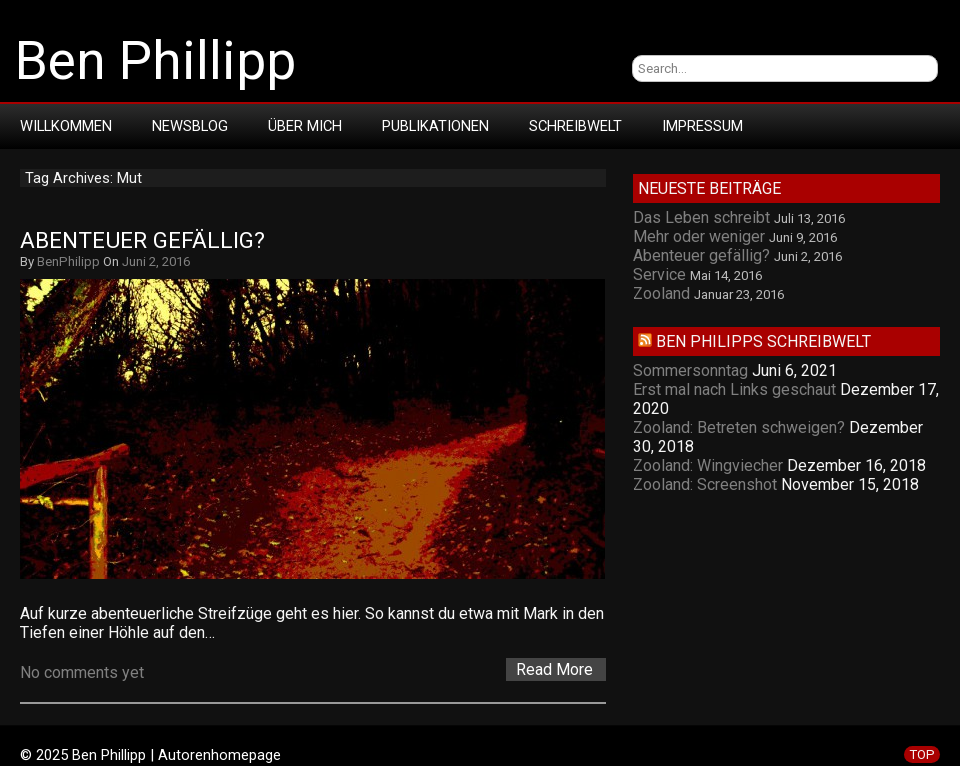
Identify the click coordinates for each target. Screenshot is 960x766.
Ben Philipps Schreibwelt (763, 341)
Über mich (305, 126)
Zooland (661, 293)
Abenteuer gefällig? (142, 240)
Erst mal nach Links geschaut (734, 389)
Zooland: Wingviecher (708, 465)
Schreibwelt (575, 126)
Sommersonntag (690, 370)
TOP (922, 754)
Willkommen (66, 126)
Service (659, 274)
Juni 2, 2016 (156, 261)
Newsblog (190, 126)
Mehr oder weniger (699, 236)
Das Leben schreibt (701, 217)
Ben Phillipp (155, 61)
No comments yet (82, 672)
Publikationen (435, 126)
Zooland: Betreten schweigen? (739, 427)
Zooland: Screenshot (705, 484)
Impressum (702, 126)
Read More (554, 669)
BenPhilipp (68, 261)
